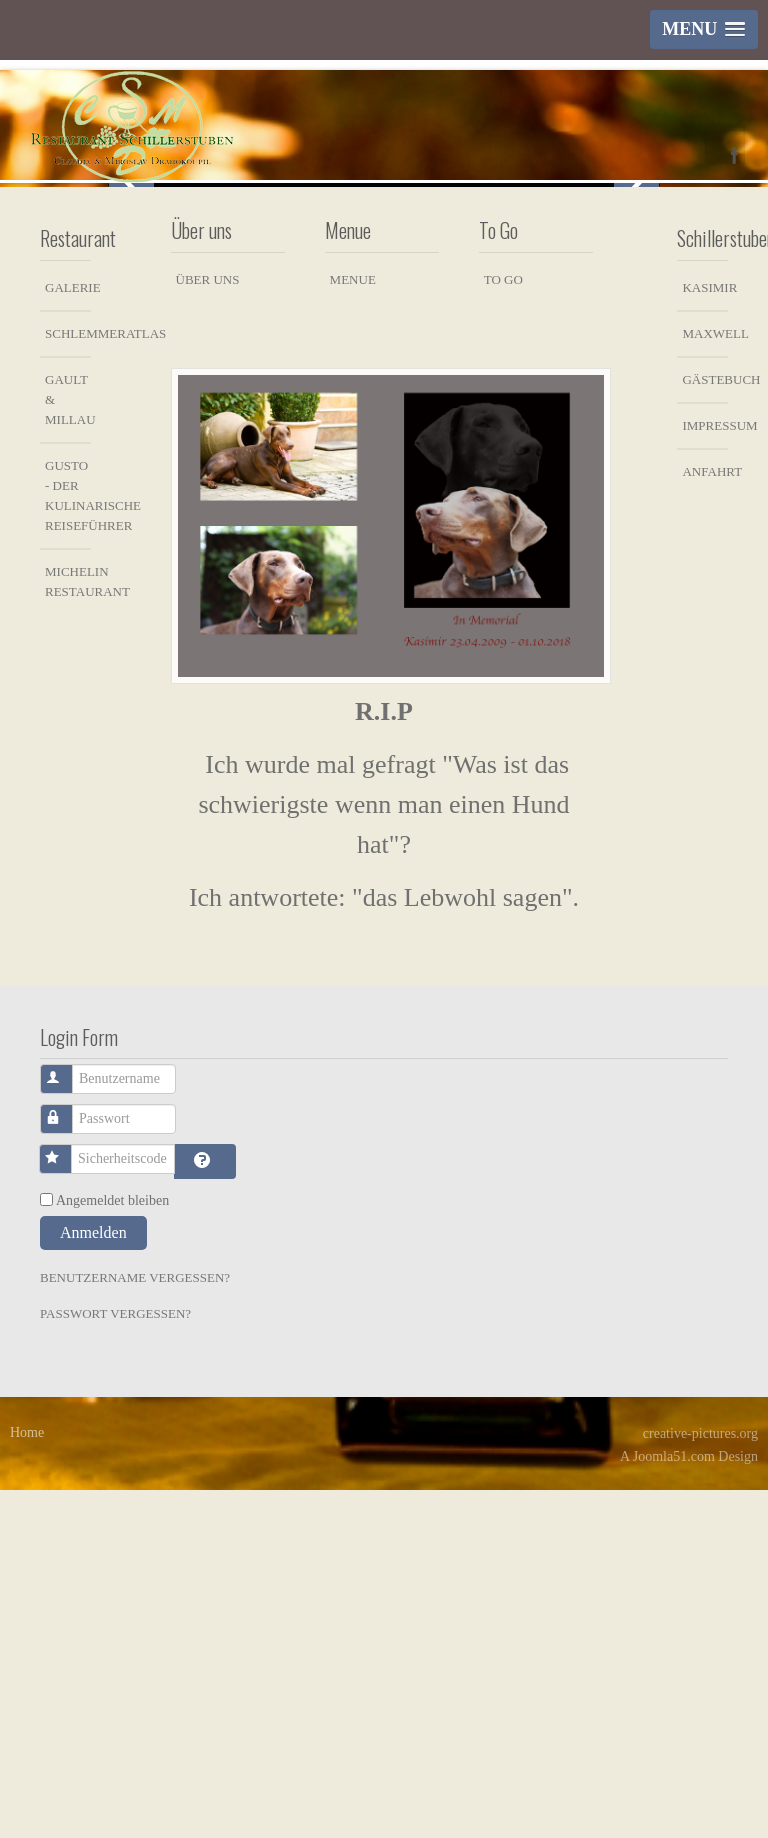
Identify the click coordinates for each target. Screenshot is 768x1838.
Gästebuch (705, 727)
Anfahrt (705, 819)
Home (27, 1780)
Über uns (208, 627)
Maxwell (705, 681)
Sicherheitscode (66, 1497)
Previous (131, 356)
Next (636, 356)
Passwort (67, 1457)
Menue (353, 627)
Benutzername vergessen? (135, 1625)
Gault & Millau (68, 747)
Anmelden (93, 1580)
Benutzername (67, 1417)
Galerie (68, 635)
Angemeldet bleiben (112, 1548)
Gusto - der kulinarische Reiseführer (68, 843)
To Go (503, 627)
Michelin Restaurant (68, 929)
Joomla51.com (674, 1804)
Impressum (705, 773)
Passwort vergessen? (115, 1661)
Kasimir (705, 635)
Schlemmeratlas (68, 681)
